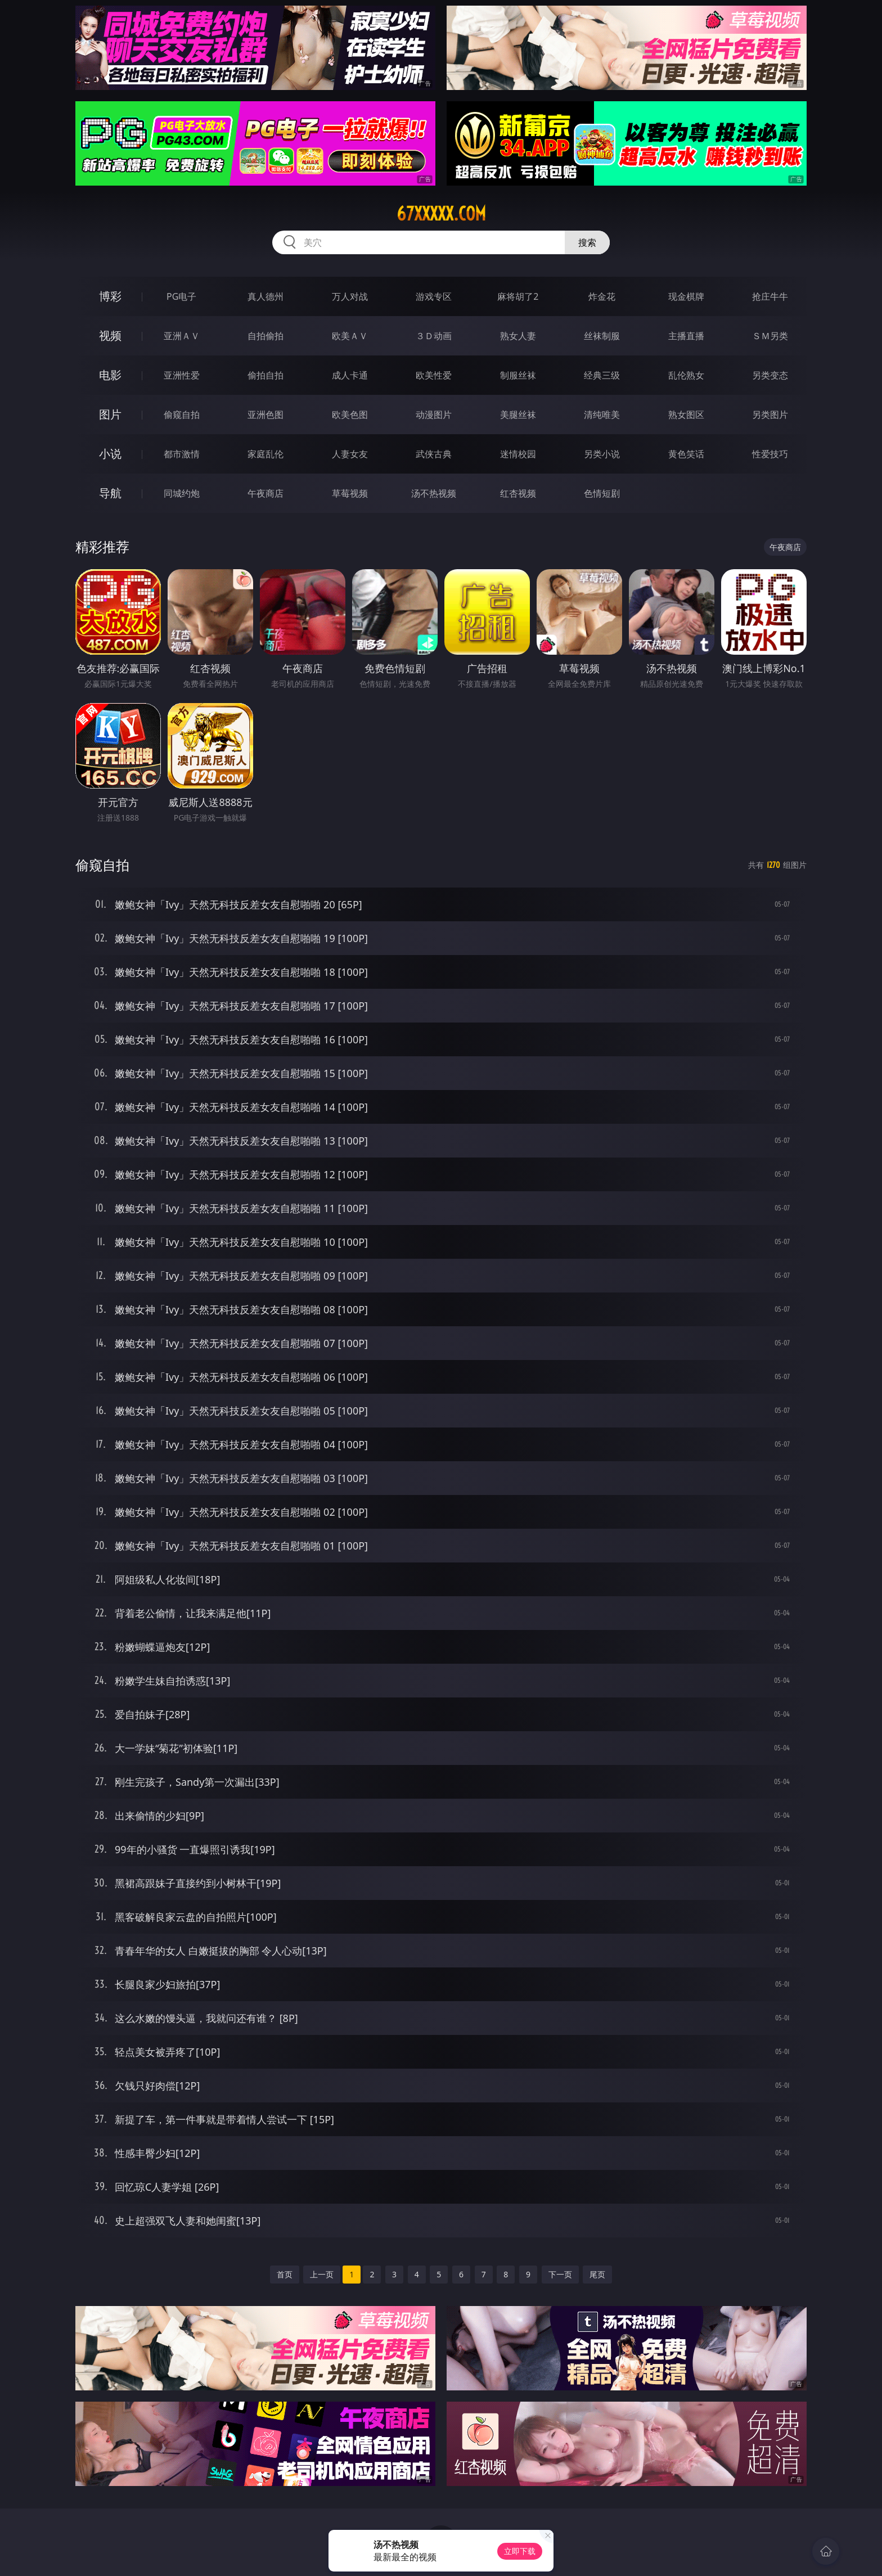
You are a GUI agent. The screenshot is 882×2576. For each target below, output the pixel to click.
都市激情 (182, 454)
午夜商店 (266, 493)
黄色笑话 (686, 454)
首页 (284, 2274)
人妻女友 (350, 454)
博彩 (110, 296)
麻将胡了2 (517, 296)
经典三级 (602, 375)
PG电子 (181, 296)
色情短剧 (602, 493)
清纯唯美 (602, 414)
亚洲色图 (266, 414)
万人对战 (350, 296)
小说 (110, 453)
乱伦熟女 (686, 375)
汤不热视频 (433, 493)
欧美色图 (350, 414)
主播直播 (686, 336)
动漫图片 (434, 414)
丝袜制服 (602, 336)
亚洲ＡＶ (182, 336)
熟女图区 (686, 414)
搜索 (587, 242)
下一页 (560, 2274)
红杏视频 (518, 493)
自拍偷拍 (266, 336)
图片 (110, 414)
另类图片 (770, 414)
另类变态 (770, 375)
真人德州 (266, 296)
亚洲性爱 (182, 375)
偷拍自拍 (266, 375)
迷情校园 (518, 454)
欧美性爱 (434, 375)
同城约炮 (182, 493)
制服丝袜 (518, 375)
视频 (110, 335)
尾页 (597, 2274)
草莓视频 (350, 493)
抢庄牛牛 (770, 296)
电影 (110, 374)
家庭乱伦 (266, 454)
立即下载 (520, 2551)
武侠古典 (434, 454)
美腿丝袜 (518, 414)
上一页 (322, 2274)
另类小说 (602, 454)
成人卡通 (350, 375)
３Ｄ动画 (434, 336)
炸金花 (601, 296)
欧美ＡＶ (350, 336)
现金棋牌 (686, 296)
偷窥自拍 (182, 414)
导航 (110, 493)
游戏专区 (434, 296)
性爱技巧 (770, 454)
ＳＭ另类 (770, 336)
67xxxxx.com (441, 213)
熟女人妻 (518, 336)
